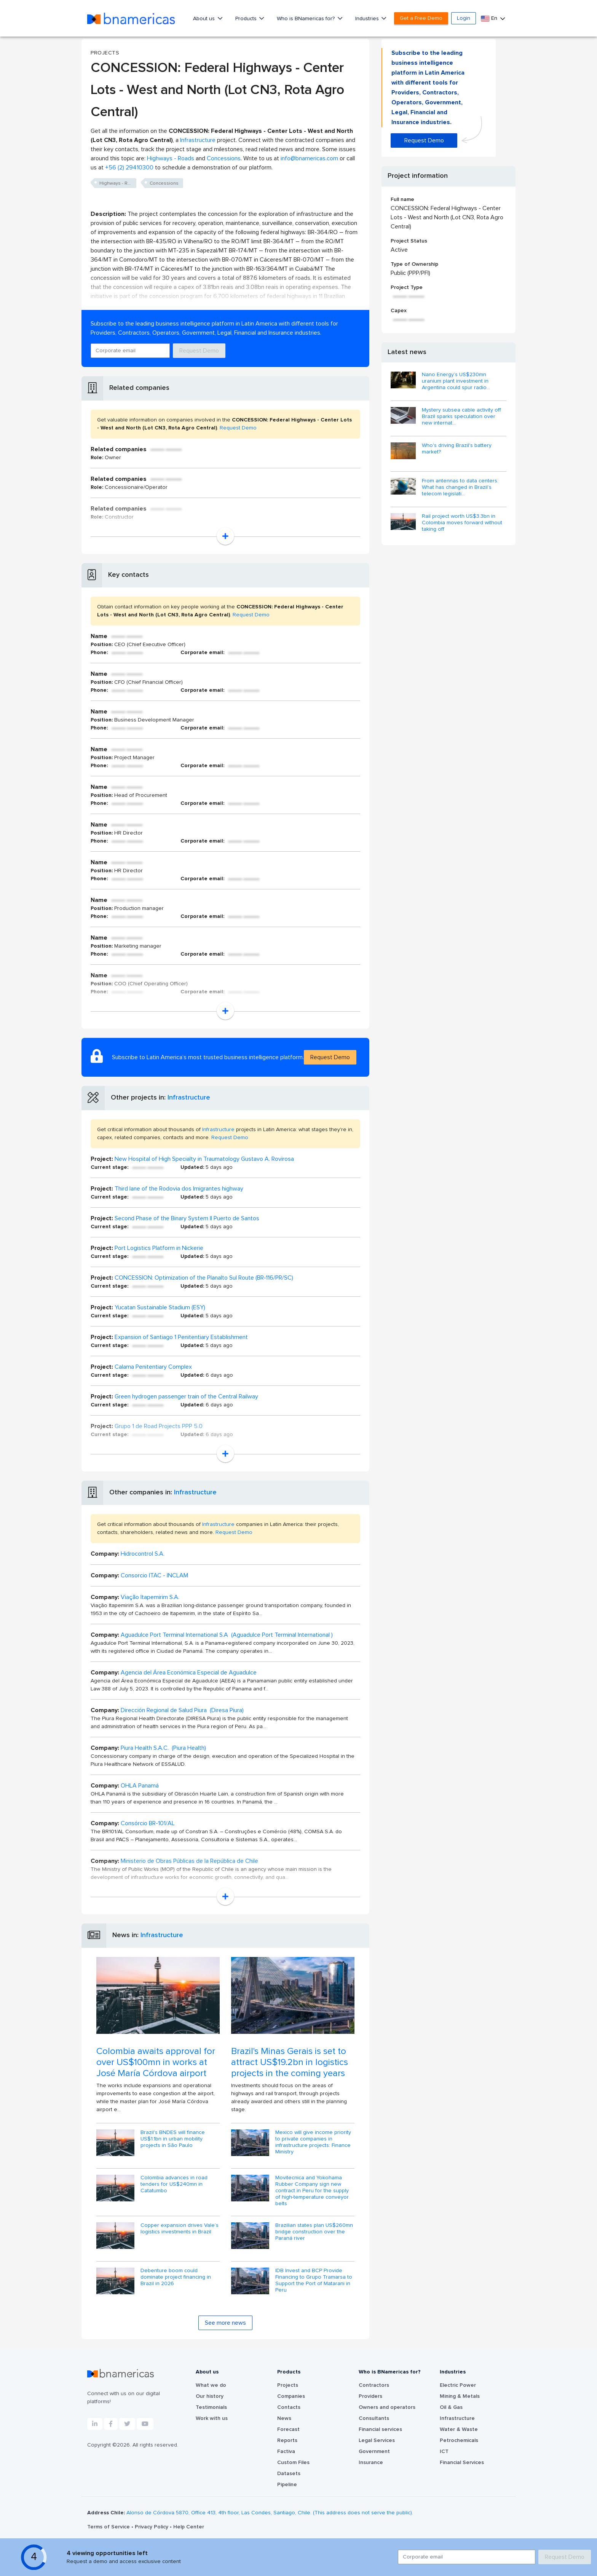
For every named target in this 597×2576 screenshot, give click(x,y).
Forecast (288, 2429)
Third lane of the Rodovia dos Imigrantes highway (179, 1189)
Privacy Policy (152, 2527)
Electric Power (458, 2385)
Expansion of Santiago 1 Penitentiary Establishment (181, 1337)
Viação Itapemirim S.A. (150, 1597)
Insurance (371, 2462)
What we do (211, 2385)
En (490, 18)
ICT (444, 2451)
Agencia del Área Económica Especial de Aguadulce (189, 1672)
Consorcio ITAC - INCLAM (154, 1575)
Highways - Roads (170, 158)
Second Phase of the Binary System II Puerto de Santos (187, 1218)
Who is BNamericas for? (306, 18)
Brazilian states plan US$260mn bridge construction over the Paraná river (314, 2232)
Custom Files (293, 2462)
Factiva (286, 2451)
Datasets (288, 2473)
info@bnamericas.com (309, 158)
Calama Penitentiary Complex (153, 1367)
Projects (287, 2385)
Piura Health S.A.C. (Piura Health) (163, 1748)
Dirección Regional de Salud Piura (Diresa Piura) (182, 1710)
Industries (367, 18)
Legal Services (377, 2440)
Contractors (374, 2385)
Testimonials (211, 2407)
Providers (370, 2396)
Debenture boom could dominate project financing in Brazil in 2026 (175, 2277)
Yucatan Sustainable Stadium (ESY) (160, 1307)
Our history (209, 2396)
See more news (225, 2323)
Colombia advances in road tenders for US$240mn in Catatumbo (174, 2184)
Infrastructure (197, 140)
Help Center (188, 2527)
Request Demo (199, 351)
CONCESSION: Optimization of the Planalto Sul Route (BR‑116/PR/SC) (204, 1278)
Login (463, 18)
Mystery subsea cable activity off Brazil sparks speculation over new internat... (461, 416)
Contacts (288, 2407)
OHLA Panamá (140, 1786)
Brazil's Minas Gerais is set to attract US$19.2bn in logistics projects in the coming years (289, 2062)
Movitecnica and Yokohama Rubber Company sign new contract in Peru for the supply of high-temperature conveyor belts (312, 2190)
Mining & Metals (460, 2396)
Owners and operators (387, 2407)
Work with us (212, 2418)
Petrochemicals (459, 2440)
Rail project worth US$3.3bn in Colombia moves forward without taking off (462, 523)
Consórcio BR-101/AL (148, 1823)
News (284, 2418)
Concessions (224, 158)
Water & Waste (459, 2429)
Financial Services (462, 2462)
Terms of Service (109, 2527)
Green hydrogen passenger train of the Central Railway (186, 1396)
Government (374, 2451)
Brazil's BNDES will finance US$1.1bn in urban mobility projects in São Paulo (172, 2139)
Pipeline (287, 2484)
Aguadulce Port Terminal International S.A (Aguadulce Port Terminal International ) (227, 1635)
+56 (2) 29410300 (129, 167)
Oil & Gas (451, 2407)
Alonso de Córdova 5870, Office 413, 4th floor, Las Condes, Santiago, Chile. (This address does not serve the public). (269, 2512)
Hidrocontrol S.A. (142, 1554)
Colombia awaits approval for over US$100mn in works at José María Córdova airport (155, 2062)
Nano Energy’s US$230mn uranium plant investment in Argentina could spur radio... (456, 381)
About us (204, 18)
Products (246, 18)
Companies (291, 2396)
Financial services (380, 2429)
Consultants (374, 2418)
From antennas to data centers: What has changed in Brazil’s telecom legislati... (460, 487)
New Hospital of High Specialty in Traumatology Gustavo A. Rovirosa (204, 1159)
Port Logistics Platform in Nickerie (159, 1248)
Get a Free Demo (421, 18)
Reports (287, 2440)
